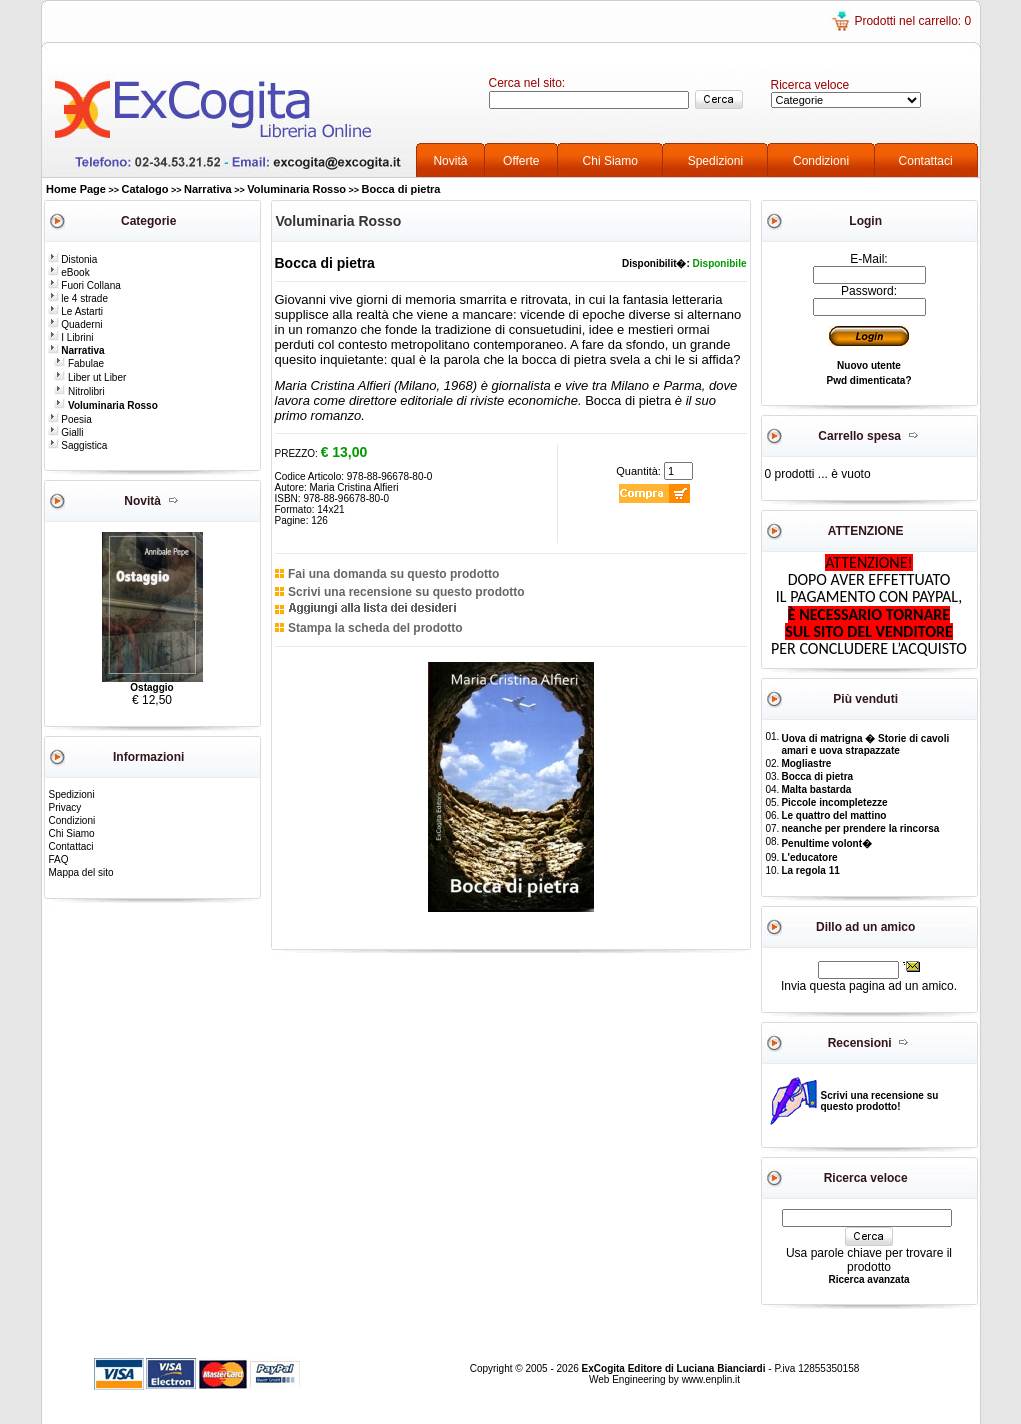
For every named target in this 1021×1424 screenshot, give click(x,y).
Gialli (66, 432)
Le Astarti (75, 311)
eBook (69, 272)
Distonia (73, 259)
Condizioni (821, 161)
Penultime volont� (826, 843)
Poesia (70, 419)
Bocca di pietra (401, 189)
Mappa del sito (81, 872)
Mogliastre (806, 763)
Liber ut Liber (90, 377)
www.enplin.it (711, 1379)
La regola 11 (810, 870)
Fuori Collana (84, 285)
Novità (450, 161)
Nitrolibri (79, 391)
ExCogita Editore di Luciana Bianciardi (675, 1368)
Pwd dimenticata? (868, 380)
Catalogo (144, 189)
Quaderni (75, 324)
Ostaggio (151, 687)
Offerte (521, 161)
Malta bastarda (816, 789)
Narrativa (208, 189)
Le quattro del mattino (833, 815)
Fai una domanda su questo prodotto (393, 574)
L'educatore (809, 857)
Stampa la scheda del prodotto (375, 628)
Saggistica (78, 445)
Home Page (76, 189)
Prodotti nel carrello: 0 (912, 21)
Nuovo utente (869, 365)
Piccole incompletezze (834, 802)
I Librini (71, 337)
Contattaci (926, 161)
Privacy (65, 807)
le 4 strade (78, 298)
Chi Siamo (610, 161)
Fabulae (79, 363)
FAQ (59, 859)
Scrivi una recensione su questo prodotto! (880, 1101)
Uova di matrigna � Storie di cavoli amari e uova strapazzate (865, 744)
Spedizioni (715, 161)
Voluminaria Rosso (296, 189)
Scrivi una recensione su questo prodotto (406, 592)
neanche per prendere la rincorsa (860, 828)
